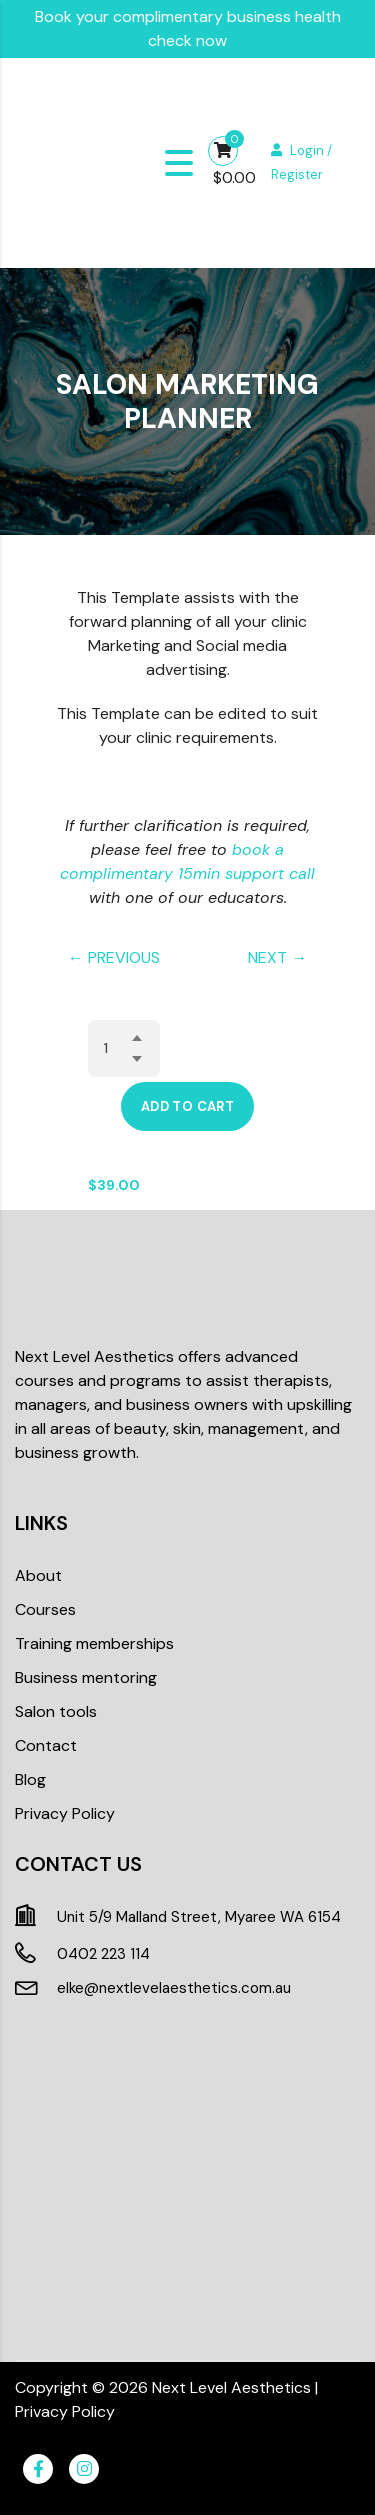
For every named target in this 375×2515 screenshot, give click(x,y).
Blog (30, 1779)
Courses (45, 1609)
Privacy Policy (65, 1813)
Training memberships (94, 1643)
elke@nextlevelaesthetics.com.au (174, 1988)
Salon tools (56, 1711)
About (38, 1575)
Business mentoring (86, 1677)
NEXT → (277, 957)
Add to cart (187, 1106)
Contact (46, 1745)
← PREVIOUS (114, 957)
